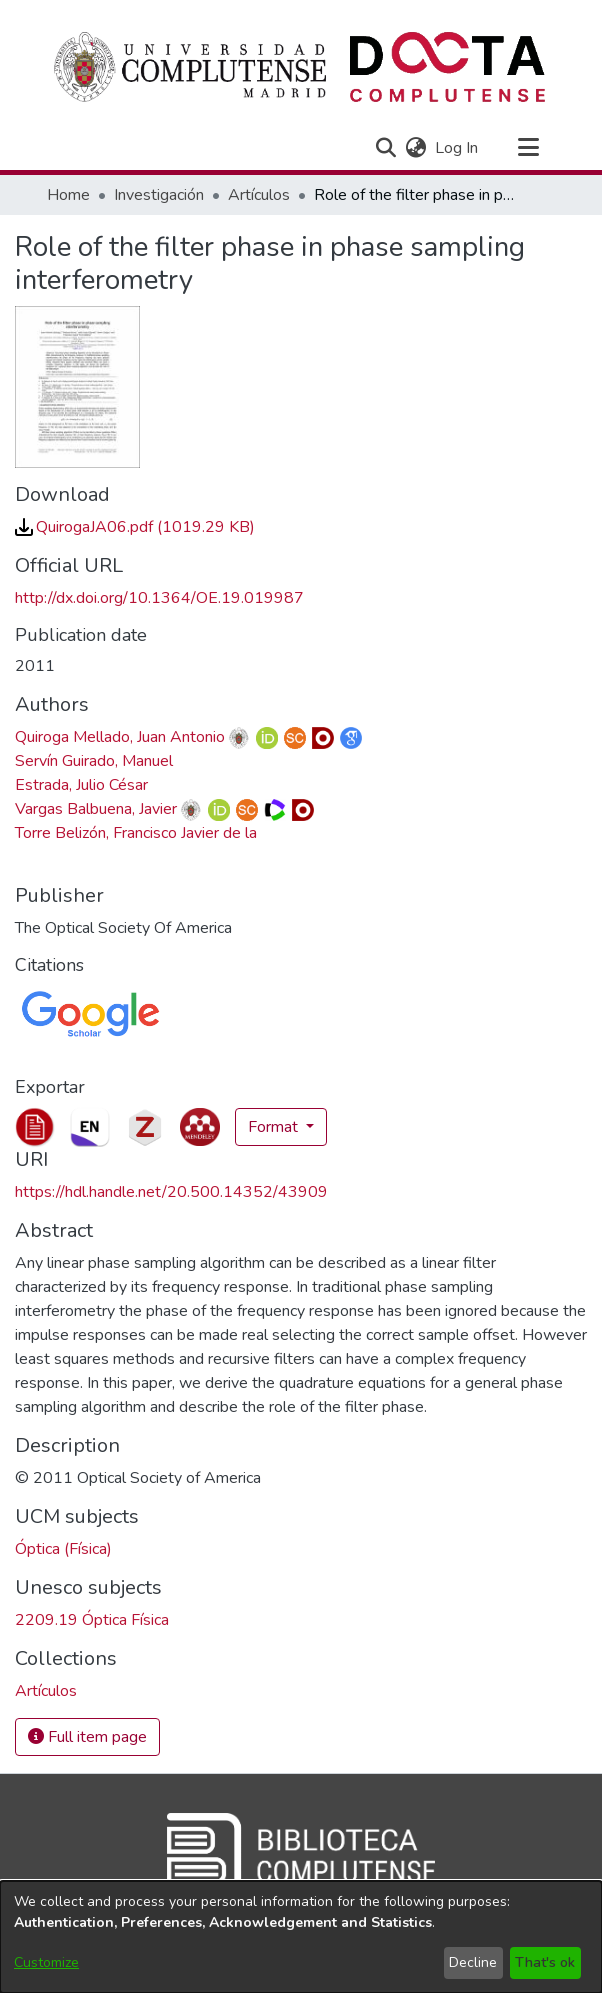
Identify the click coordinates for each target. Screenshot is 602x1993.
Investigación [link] (159, 195)
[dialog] (301, 1937)
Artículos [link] (259, 195)
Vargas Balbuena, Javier (96, 809)
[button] (385, 148)
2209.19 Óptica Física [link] (92, 1620)
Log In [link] (457, 148)
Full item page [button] (87, 1737)
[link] (135, 527)
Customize (46, 1962)
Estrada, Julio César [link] (81, 785)
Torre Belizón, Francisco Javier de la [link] (136, 833)
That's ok (545, 1962)
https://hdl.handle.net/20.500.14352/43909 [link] (171, 1192)
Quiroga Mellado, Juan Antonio (120, 737)
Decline (473, 1962)
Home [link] (68, 195)
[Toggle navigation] (528, 148)
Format (275, 1127)
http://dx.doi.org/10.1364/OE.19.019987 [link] (159, 598)
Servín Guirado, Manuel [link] (94, 761)
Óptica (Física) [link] (63, 1549)
